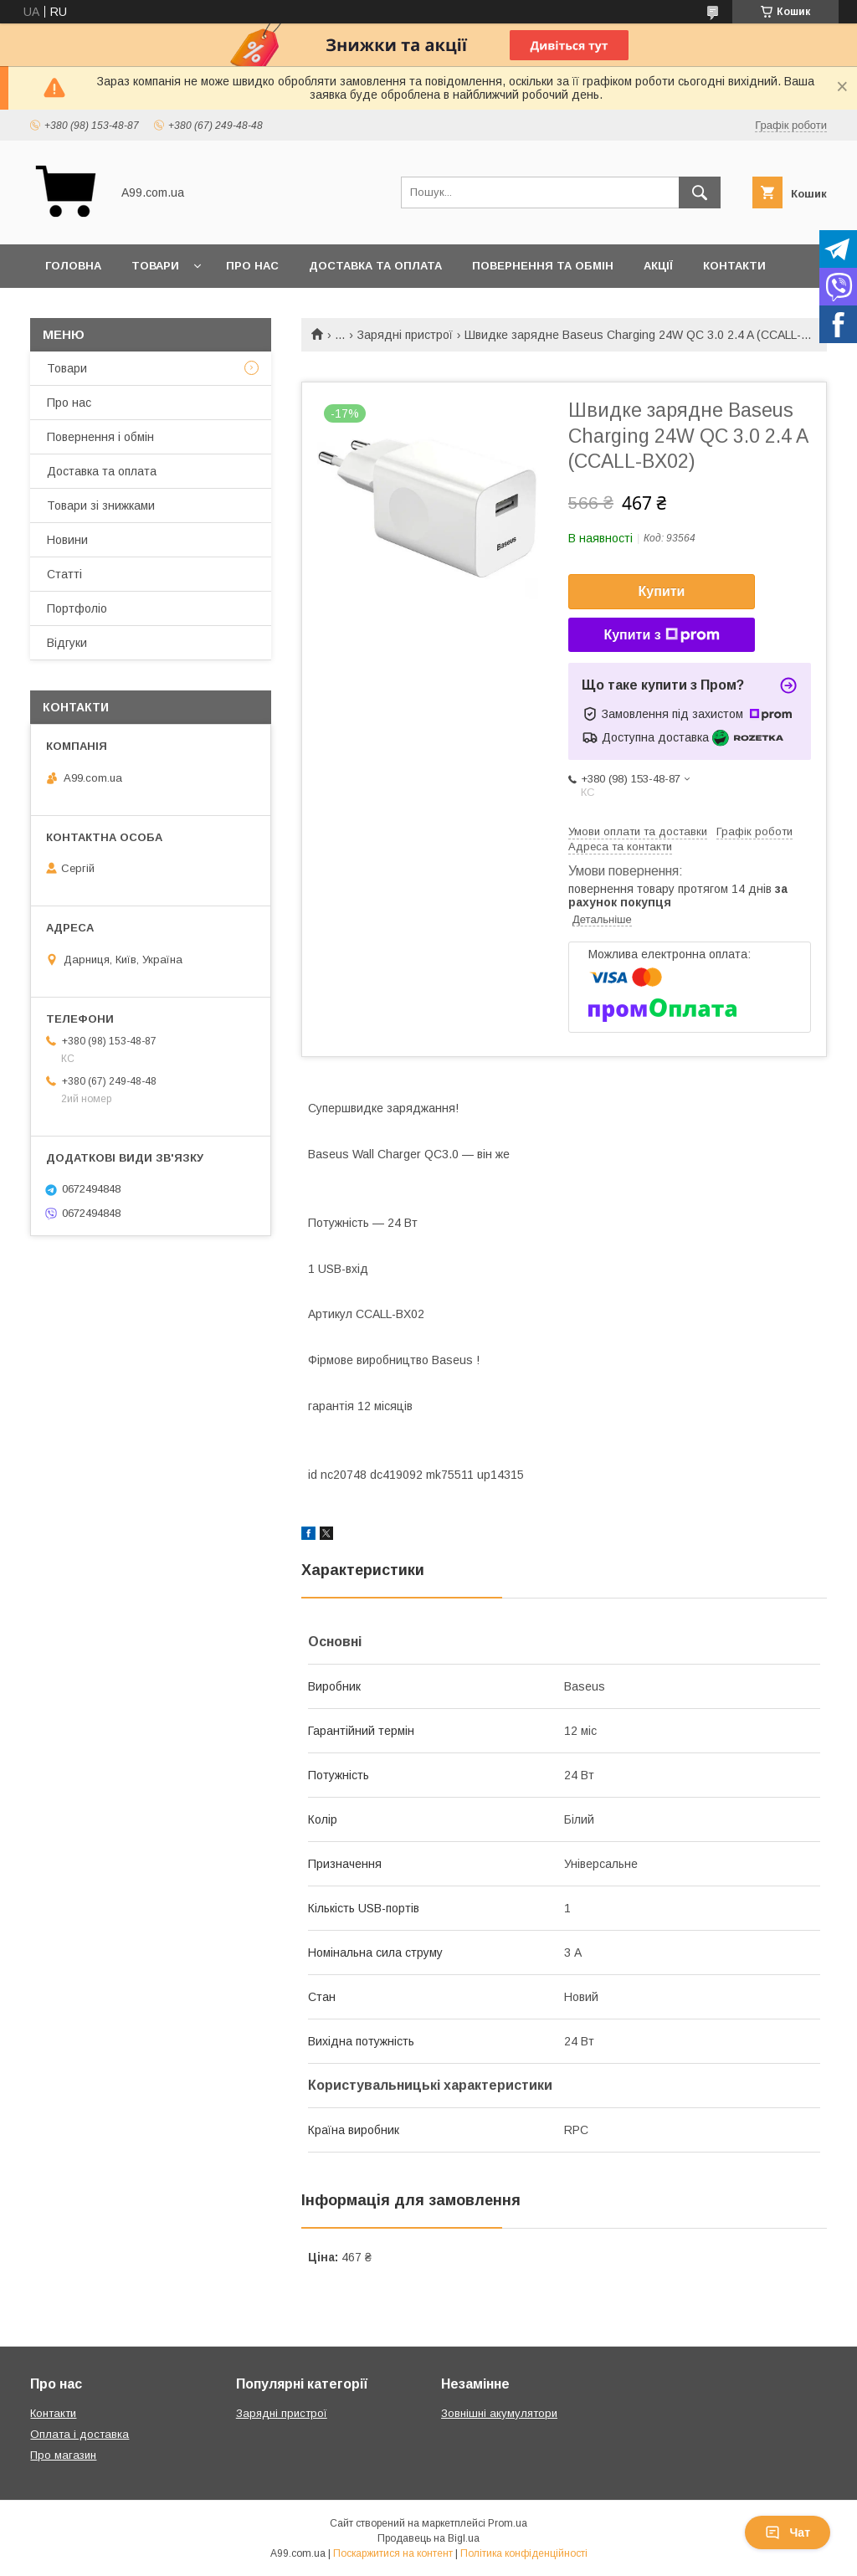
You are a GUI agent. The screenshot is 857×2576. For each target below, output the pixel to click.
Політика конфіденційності (524, 2553)
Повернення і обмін (100, 437)
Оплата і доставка (79, 2434)
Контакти (734, 265)
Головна (73, 265)
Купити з (661, 635)
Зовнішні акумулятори (499, 2413)
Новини (67, 540)
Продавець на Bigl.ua (428, 2538)
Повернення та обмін (542, 265)
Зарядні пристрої (405, 334)
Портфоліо (77, 608)
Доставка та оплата (375, 265)
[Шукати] (700, 192)
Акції (658, 265)
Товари (155, 265)
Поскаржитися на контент (393, 2553)
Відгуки (67, 642)
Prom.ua (507, 2523)
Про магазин (63, 2455)
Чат (787, 2532)
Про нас (252, 265)
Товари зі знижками (101, 505)
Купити (662, 591)
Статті (64, 574)
